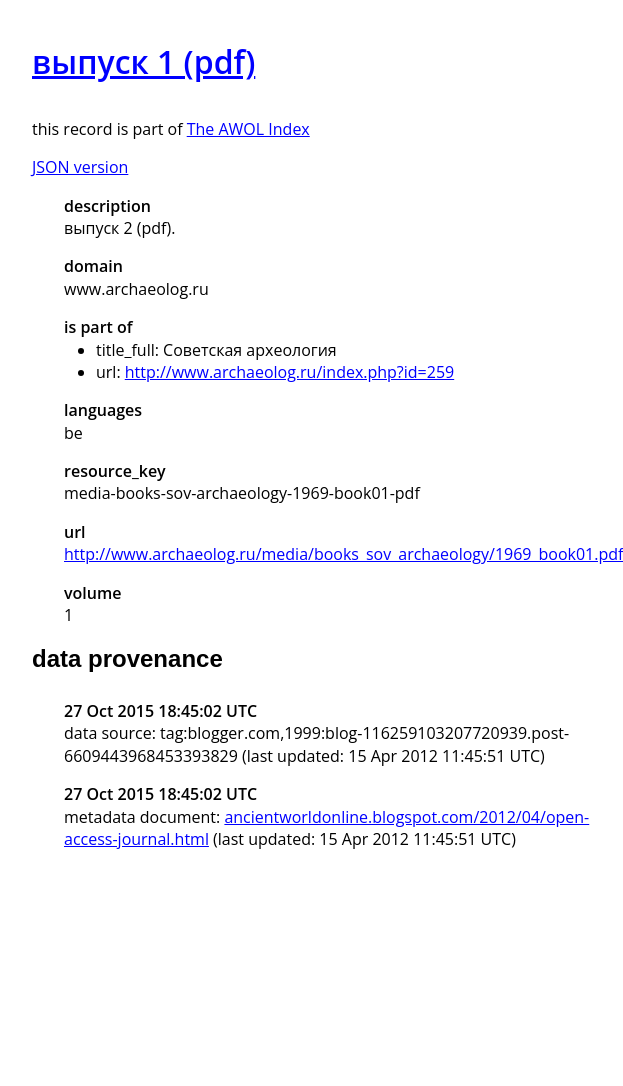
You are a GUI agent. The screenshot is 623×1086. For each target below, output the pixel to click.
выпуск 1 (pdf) (143, 61)
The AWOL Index (248, 129)
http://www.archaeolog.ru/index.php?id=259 (289, 372)
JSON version (80, 167)
